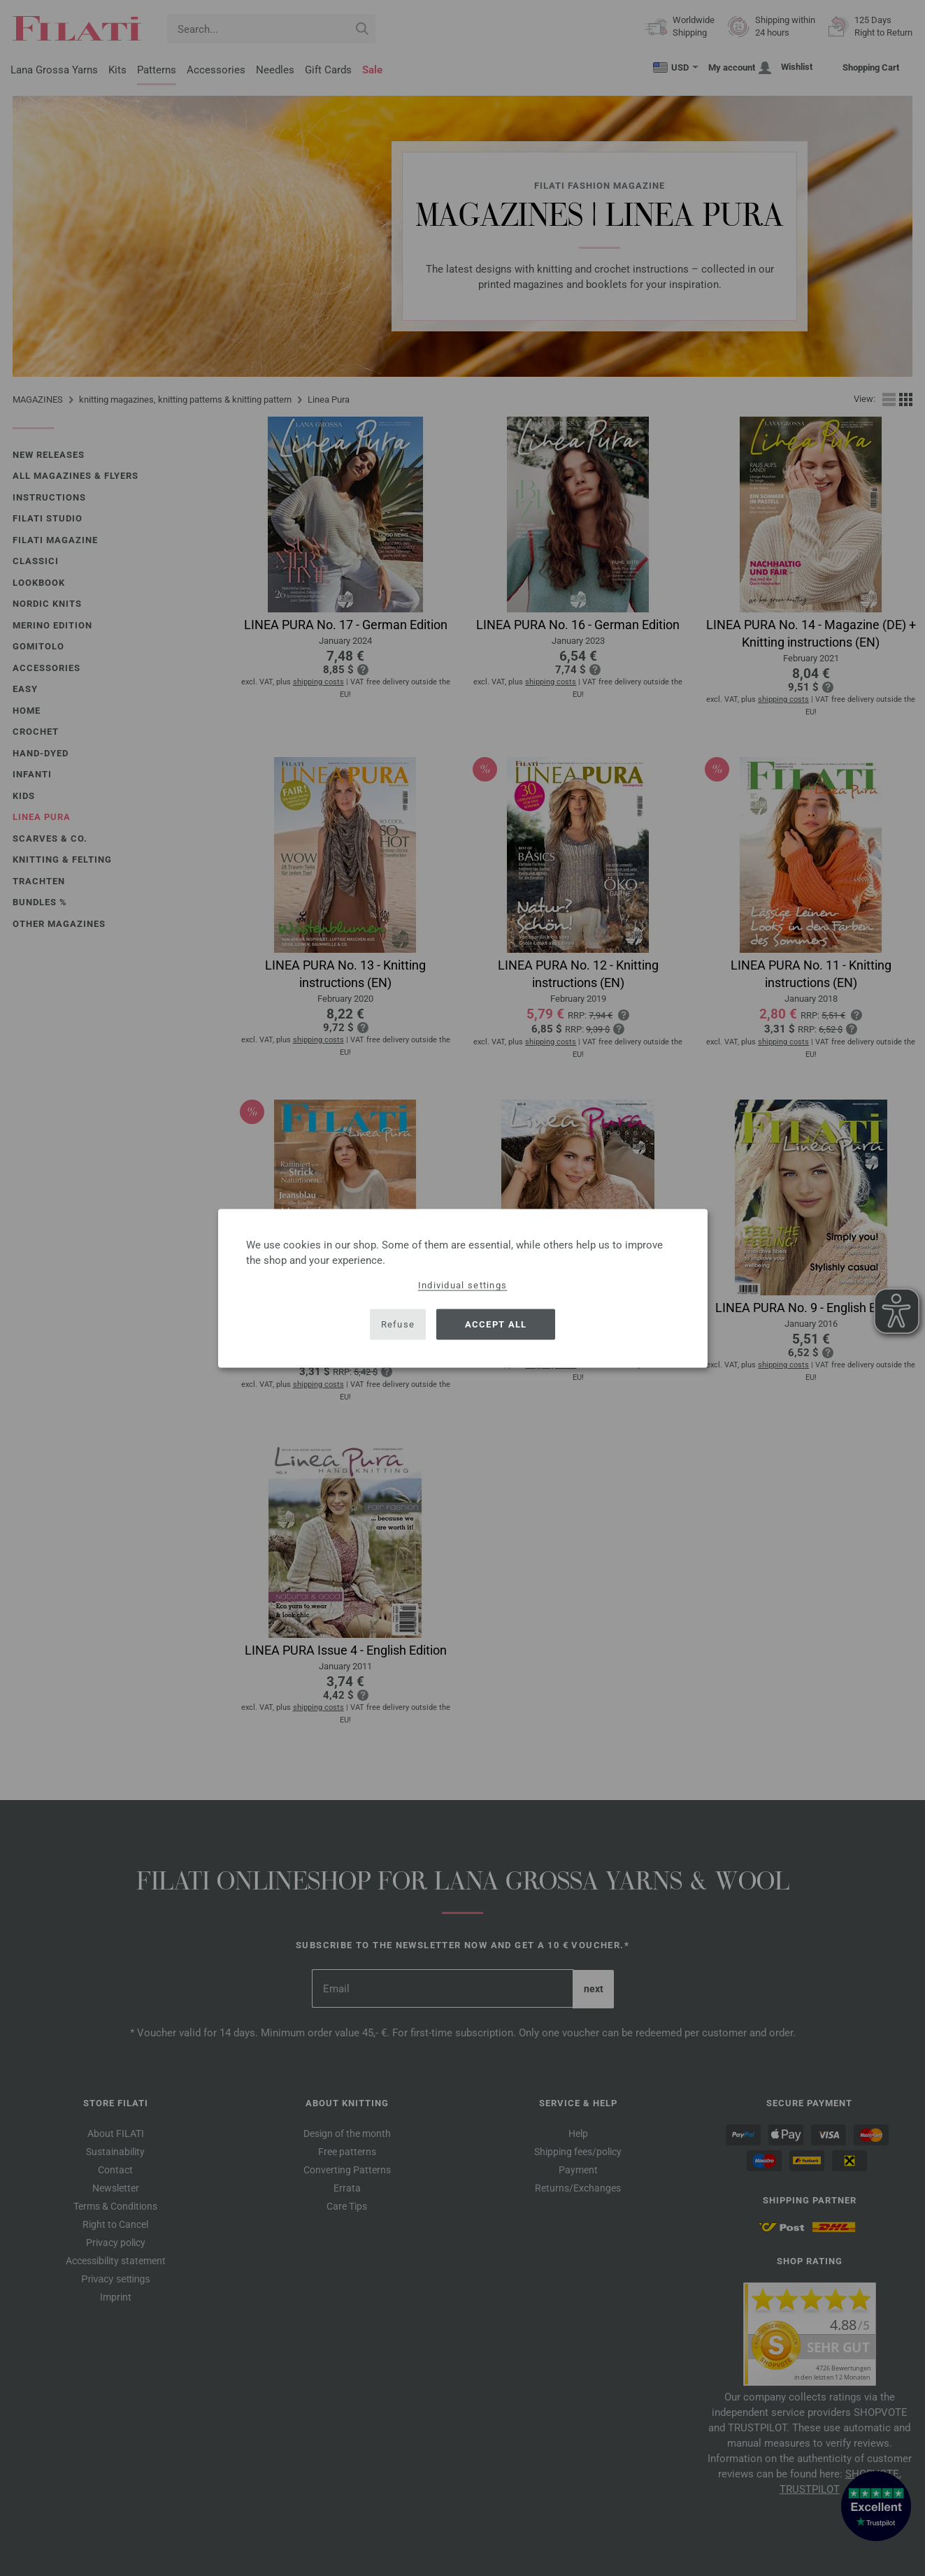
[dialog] (463, 1288)
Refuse (398, 1324)
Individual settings (463, 1284)
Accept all (496, 1324)
